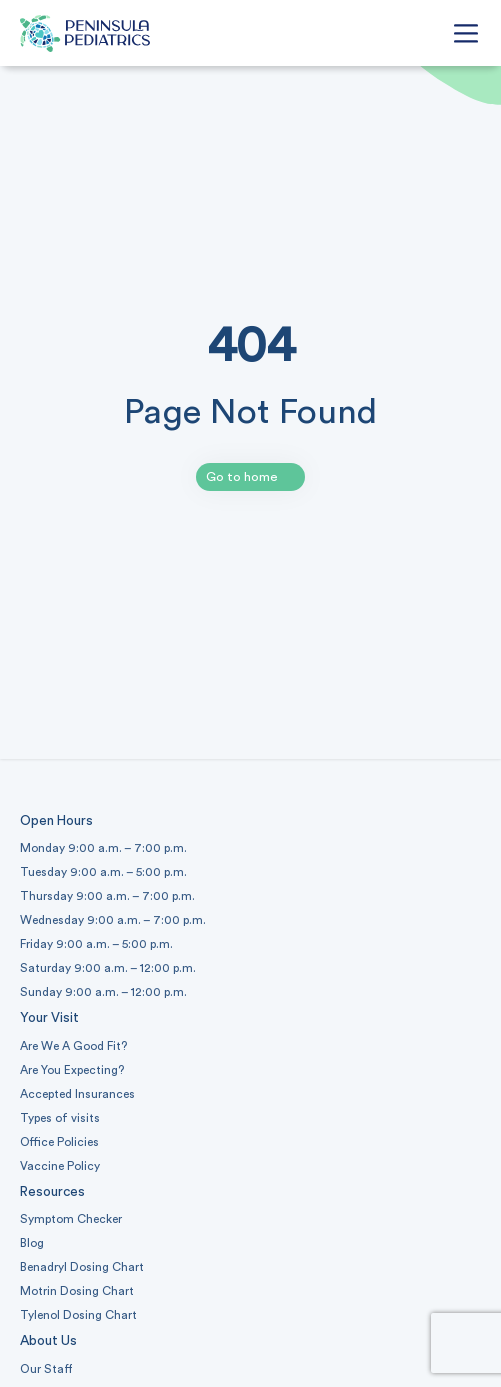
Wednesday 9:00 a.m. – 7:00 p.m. (113, 920)
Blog (32, 1243)
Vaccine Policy (60, 1166)
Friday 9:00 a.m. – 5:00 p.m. (96, 944)
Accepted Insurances (77, 1094)
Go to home (242, 477)
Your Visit (49, 1018)
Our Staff (46, 1369)
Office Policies (59, 1142)
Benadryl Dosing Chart (82, 1267)
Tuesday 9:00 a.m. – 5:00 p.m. (103, 872)
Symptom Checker (71, 1219)
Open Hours (56, 821)
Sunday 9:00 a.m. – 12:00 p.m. (103, 992)
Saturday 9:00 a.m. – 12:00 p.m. (108, 968)
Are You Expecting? (72, 1070)
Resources (52, 1192)
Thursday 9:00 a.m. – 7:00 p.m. (107, 896)
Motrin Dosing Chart (77, 1291)
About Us (48, 1341)
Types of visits (60, 1118)
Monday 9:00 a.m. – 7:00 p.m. (103, 848)
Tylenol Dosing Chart (78, 1315)
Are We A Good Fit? (73, 1046)
